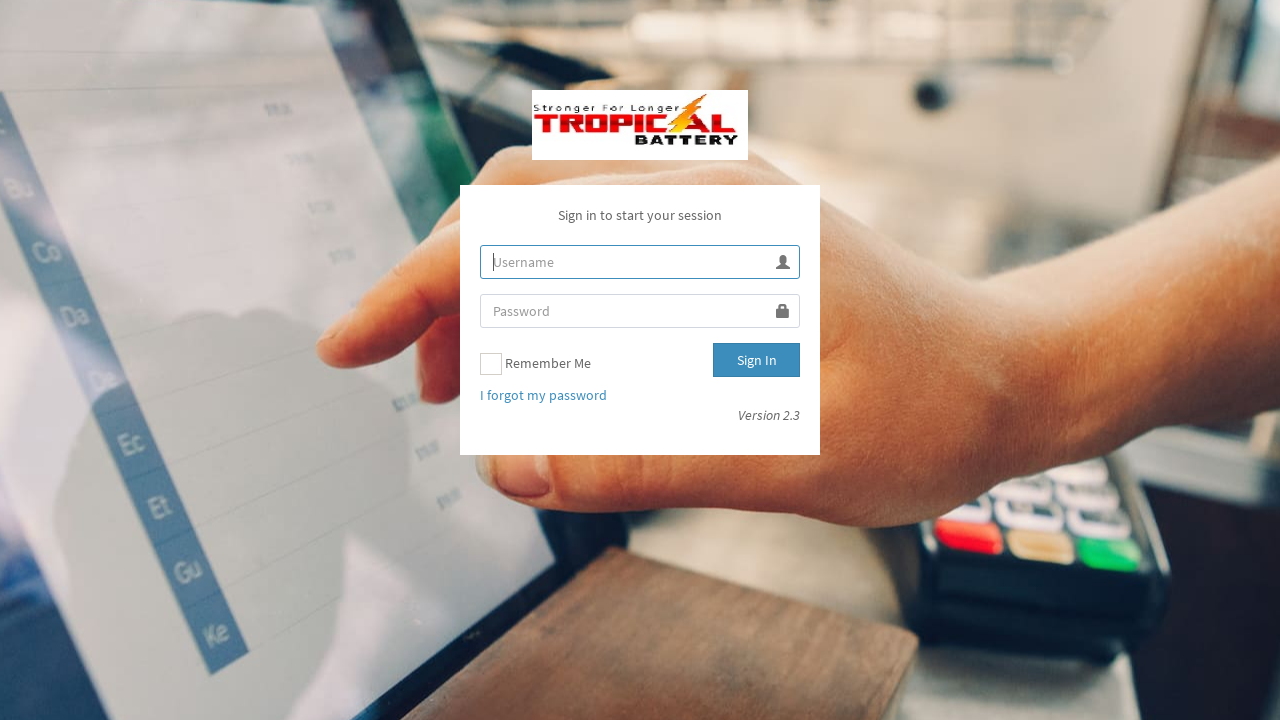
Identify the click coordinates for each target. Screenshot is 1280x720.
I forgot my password (543, 395)
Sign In (757, 360)
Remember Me (535, 364)
